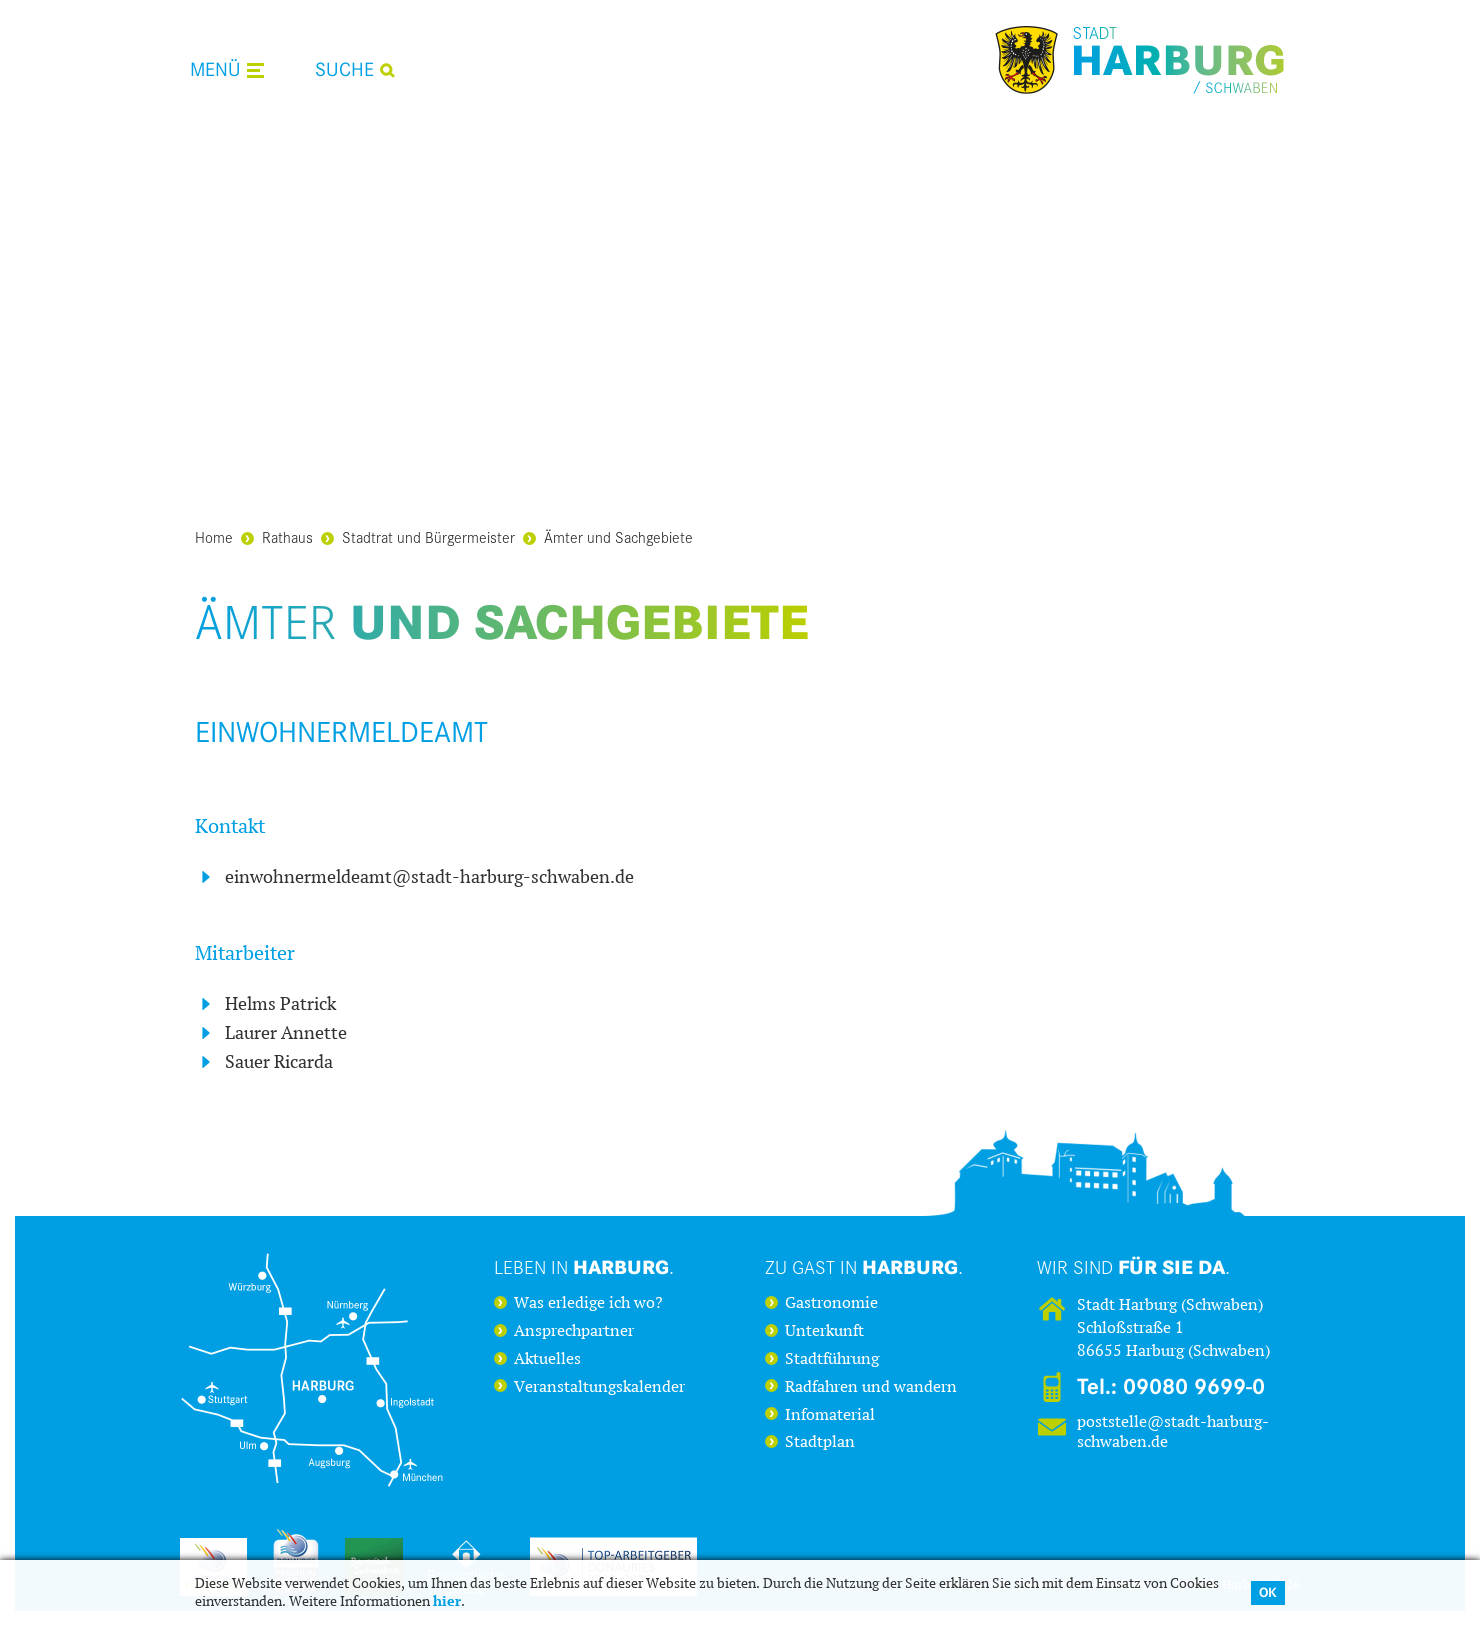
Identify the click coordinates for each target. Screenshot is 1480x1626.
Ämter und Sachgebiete (608, 536)
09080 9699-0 (1194, 1387)
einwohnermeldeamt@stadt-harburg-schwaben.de (429, 877)
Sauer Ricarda (279, 1062)
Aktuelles (547, 1359)
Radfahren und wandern (871, 1387)
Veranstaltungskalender (599, 1387)
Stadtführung (832, 1359)
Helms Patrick (280, 1004)
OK (1268, 1592)
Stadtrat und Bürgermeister (418, 536)
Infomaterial (830, 1415)
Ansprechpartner (574, 1331)
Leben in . (584, 1267)
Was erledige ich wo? (588, 1303)
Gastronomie (831, 1303)
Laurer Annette (286, 1033)
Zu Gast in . (864, 1267)
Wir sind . (1133, 1267)
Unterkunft (824, 1331)
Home (214, 536)
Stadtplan (820, 1442)
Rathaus (277, 536)
